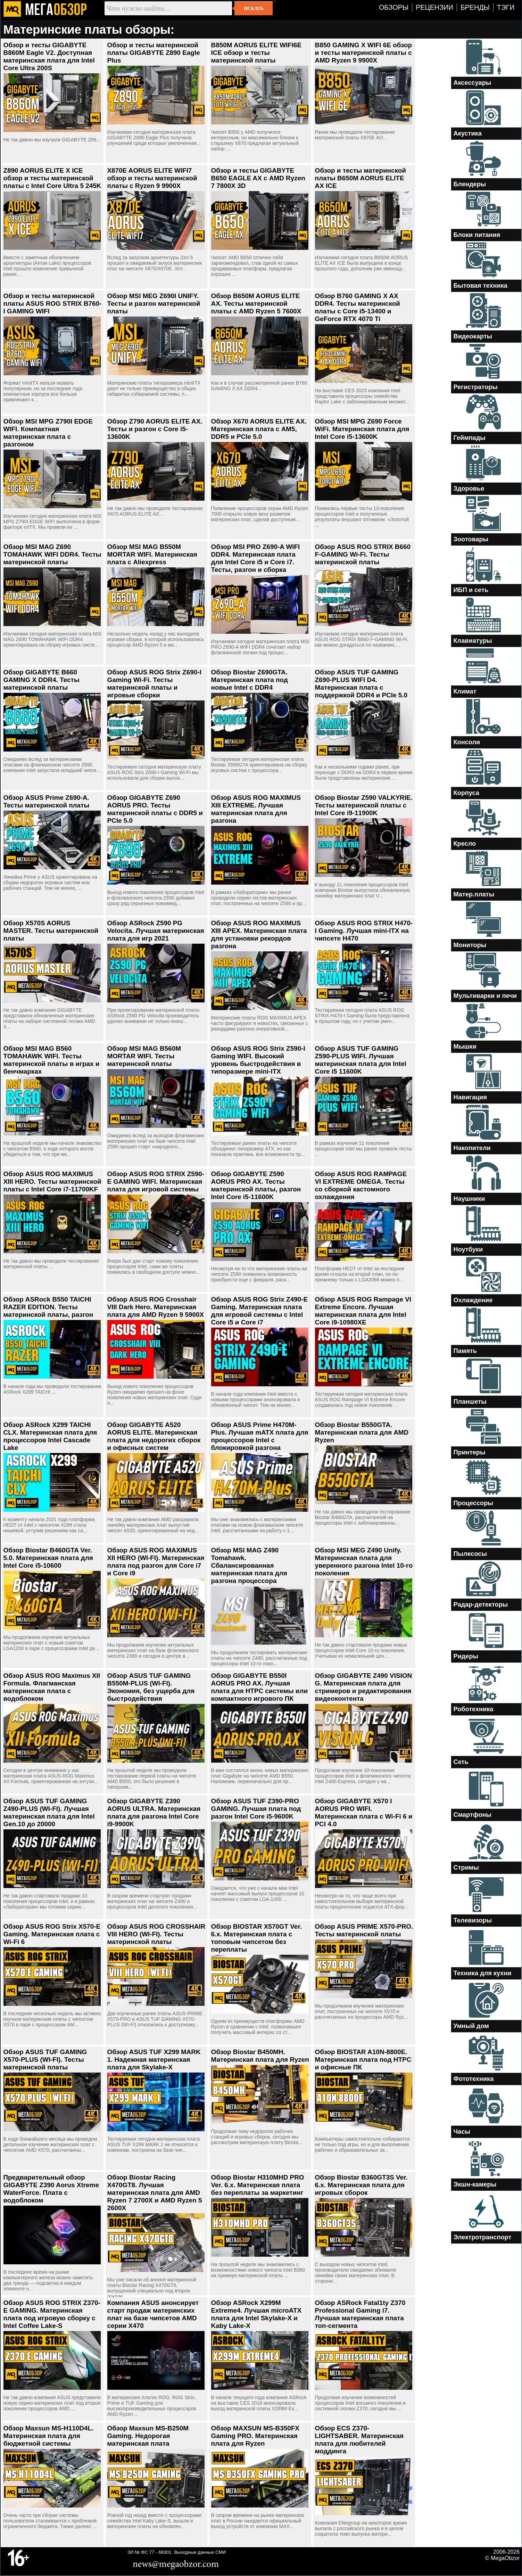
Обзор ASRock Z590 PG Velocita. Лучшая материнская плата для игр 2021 (155, 930)
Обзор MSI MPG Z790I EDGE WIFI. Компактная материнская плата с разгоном (48, 433)
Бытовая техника (480, 285)
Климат (465, 691)
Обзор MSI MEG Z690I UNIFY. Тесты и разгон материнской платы (153, 303)
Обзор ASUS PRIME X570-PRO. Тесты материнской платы (364, 1930)
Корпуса (466, 792)
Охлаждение (473, 1300)
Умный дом (471, 2026)
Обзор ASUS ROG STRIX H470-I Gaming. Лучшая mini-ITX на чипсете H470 (364, 930)
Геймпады (470, 437)
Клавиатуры (473, 640)
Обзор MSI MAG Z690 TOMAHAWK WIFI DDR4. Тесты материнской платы (52, 554)
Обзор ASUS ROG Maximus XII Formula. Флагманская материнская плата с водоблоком (51, 1687)
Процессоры (473, 1503)
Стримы (466, 1867)
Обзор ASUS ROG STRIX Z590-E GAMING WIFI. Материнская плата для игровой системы (156, 1181)
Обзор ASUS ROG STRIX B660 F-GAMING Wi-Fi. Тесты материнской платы (363, 554)
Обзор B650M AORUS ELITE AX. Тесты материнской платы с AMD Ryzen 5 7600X (256, 303)
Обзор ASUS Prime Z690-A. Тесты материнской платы (46, 801)
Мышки (465, 1046)
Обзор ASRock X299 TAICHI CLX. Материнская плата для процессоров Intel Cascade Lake (50, 1436)
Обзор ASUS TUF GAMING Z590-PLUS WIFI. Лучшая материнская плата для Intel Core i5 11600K (360, 1060)
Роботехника (474, 1709)
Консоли (467, 742)
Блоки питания (477, 234)
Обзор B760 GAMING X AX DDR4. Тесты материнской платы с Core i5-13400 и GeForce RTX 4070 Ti (357, 307)
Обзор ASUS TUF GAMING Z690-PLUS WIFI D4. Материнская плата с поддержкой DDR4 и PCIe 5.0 (361, 683)
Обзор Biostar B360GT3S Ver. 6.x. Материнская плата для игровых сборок (361, 2185)
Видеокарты (473, 336)
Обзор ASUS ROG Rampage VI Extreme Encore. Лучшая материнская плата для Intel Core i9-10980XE (363, 1311)
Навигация (470, 1097)
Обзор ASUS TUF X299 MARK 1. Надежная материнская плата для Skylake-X (154, 2059)
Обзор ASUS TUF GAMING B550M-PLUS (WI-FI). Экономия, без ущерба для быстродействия (151, 1687)
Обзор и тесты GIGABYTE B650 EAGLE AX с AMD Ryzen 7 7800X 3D (258, 178)
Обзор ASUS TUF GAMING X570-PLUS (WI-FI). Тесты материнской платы (45, 2059)
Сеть (461, 1761)
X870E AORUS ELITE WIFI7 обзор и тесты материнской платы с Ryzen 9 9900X (152, 178)
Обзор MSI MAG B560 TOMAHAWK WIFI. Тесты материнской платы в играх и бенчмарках (51, 1060)
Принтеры (470, 1452)
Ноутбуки (468, 1249)
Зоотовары (471, 539)
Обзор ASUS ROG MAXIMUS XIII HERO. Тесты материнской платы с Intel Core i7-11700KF (52, 1181)
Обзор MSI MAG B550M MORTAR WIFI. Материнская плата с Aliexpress (152, 554)
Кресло (465, 843)
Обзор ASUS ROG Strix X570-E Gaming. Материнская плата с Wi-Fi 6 (52, 1934)
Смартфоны (473, 1814)
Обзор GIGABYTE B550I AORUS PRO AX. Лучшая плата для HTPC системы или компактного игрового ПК (259, 1687)
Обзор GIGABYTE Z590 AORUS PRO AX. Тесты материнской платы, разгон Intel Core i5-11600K (256, 1185)
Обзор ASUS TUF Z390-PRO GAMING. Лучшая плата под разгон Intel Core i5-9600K (256, 1808)
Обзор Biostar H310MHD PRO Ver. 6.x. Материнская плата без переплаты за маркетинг (257, 2185)
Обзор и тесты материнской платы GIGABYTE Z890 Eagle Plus (153, 52)
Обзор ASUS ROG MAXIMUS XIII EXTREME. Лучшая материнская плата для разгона (256, 809)
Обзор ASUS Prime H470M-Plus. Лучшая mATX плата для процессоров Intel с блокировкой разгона (259, 1436)
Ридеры (466, 1656)
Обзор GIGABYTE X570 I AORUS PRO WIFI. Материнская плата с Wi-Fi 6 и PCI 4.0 (364, 1812)
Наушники (469, 1198)
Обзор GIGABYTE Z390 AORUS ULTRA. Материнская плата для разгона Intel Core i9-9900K (154, 1812)
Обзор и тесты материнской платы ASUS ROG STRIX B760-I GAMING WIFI (52, 303)
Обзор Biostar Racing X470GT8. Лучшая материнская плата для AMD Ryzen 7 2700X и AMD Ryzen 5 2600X (154, 2193)
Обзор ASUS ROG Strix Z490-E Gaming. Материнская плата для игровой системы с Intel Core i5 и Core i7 (259, 1311)
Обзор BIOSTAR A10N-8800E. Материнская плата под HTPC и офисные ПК (363, 2059)
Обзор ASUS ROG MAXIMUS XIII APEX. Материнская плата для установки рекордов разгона (259, 934)
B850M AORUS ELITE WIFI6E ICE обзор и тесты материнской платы (256, 52)
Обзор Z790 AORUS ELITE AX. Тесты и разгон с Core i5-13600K (154, 429)
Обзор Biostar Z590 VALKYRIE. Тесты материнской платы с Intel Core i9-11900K (364, 805)
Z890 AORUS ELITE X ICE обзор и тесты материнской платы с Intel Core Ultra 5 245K (52, 178)
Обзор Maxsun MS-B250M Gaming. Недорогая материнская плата (148, 2436)
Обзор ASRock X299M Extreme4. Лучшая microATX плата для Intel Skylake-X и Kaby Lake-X (256, 2314)
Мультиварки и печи (485, 995)
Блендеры (470, 184)
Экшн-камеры (475, 2184)
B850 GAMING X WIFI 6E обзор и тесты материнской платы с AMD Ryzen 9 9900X (363, 52)
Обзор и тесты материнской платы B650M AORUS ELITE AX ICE (360, 178)
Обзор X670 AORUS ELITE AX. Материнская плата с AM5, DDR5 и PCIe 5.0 (259, 429)
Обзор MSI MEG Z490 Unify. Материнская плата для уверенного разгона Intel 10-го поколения (364, 1562)
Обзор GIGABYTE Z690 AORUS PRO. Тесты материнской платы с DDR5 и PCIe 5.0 (155, 809)
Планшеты (470, 1401)
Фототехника (474, 2078)
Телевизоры (473, 1920)
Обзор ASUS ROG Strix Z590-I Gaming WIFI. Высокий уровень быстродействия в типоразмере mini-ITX (258, 1060)
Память (465, 1350)
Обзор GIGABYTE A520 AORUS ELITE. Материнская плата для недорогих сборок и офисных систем (154, 1436)
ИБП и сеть (471, 589)
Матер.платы (474, 894)
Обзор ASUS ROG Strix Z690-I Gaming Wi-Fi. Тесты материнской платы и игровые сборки (154, 683)
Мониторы (470, 945)
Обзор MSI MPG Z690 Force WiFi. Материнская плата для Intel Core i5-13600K (362, 429)
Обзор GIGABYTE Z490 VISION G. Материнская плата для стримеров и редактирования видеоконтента (363, 1687)
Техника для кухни (483, 1973)
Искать (254, 8)
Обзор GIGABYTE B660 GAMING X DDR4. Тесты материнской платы (41, 679)
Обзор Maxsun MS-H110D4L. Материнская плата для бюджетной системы (48, 2436)
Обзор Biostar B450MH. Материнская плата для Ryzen (260, 2055)
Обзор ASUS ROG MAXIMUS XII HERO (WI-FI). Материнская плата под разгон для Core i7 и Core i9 (156, 1562)
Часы (462, 2131)
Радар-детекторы (481, 1604)
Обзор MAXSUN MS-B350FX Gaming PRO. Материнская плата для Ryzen (255, 2436)
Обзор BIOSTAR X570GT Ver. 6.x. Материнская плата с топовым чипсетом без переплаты (256, 1938)
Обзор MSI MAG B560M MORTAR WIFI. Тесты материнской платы (144, 1056)
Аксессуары (472, 82)
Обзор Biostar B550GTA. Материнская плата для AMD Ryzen (362, 1432)
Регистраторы (476, 387)
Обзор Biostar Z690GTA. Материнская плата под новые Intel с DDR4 (249, 679)
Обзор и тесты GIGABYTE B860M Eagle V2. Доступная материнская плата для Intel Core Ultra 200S (49, 56)
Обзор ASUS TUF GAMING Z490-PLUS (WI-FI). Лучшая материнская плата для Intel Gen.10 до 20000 (49, 1812)
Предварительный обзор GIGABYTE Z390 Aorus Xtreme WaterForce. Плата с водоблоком (51, 2189)
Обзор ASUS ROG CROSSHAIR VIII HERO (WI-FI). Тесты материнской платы (156, 1934)
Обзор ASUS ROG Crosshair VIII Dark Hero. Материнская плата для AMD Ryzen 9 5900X (155, 1307)
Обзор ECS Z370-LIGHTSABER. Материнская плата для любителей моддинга (359, 2440)
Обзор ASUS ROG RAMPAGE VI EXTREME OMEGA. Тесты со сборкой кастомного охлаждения (361, 1185)
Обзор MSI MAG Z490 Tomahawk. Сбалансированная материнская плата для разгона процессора (249, 1565)
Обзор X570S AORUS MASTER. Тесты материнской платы (51, 930)
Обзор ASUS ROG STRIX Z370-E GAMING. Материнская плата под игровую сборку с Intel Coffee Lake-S (52, 2314)
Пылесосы (470, 1553)
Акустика (468, 133)
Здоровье (469, 488)
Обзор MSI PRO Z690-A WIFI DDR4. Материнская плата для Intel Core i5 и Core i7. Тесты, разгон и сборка (255, 558)
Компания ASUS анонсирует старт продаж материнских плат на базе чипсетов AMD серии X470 (153, 2314)
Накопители (472, 1148)
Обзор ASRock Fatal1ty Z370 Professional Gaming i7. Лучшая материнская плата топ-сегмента (360, 2314)
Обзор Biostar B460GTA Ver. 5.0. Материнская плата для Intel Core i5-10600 (48, 1558)
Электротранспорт (483, 2237)
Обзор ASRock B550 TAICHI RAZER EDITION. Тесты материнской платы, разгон (48, 1307)
